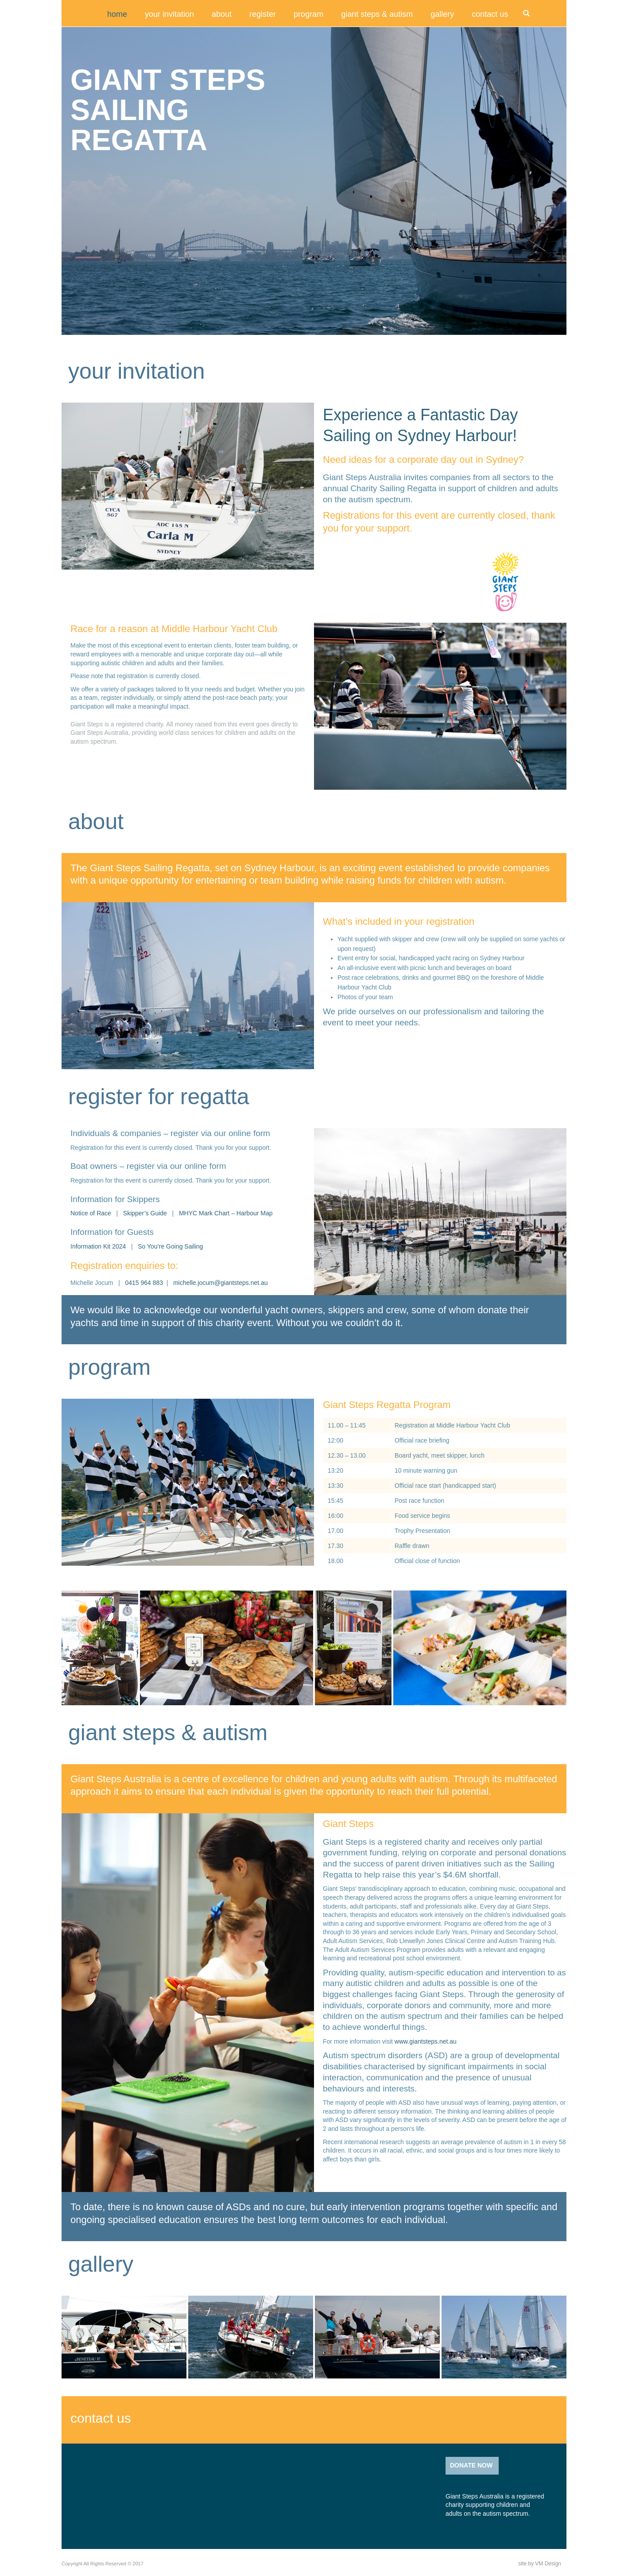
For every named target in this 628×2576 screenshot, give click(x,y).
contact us (490, 14)
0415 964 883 (144, 1282)
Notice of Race (91, 1213)
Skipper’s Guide (145, 1213)
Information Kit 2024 (99, 1246)
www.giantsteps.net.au (426, 2041)
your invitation (169, 14)
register (262, 14)
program (308, 14)
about (222, 14)
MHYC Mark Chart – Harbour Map (226, 1213)
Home (117, 14)
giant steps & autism (377, 14)
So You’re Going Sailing (170, 1246)
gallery (442, 14)
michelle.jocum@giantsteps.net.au (220, 1282)
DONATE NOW (471, 2465)
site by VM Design (539, 2563)
